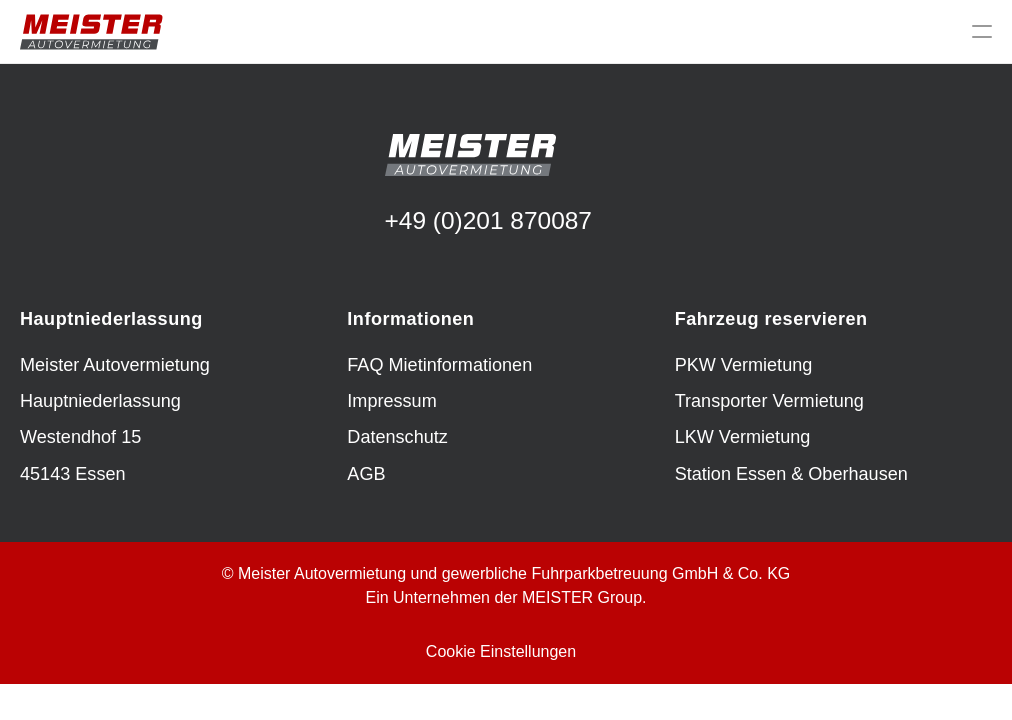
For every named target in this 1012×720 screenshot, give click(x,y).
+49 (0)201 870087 (488, 220)
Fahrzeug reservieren (771, 319)
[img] (91, 32)
